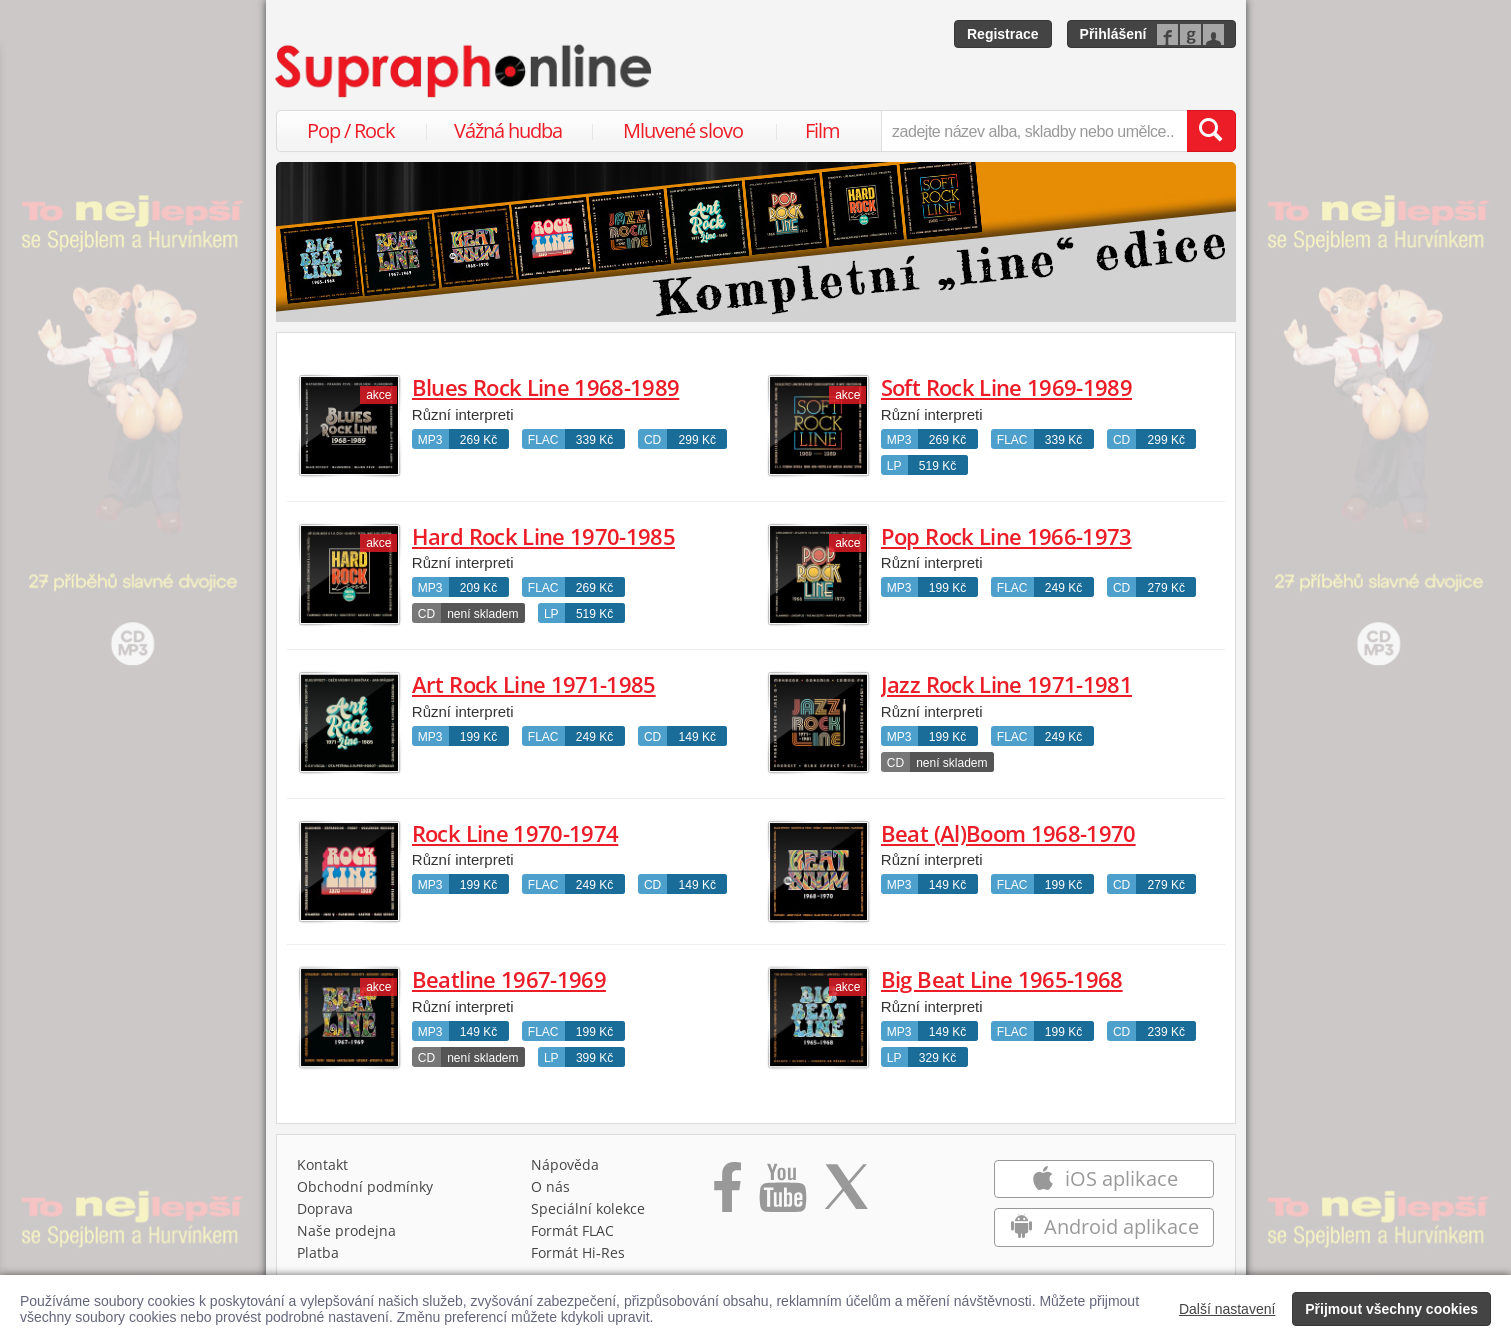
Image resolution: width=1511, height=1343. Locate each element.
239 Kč (1166, 1032)
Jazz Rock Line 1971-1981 (1006, 684)
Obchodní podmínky (365, 1186)
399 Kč (594, 1058)
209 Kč (478, 588)
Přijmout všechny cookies (1391, 1309)
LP (894, 466)
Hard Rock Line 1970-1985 (543, 536)
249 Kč (1063, 588)
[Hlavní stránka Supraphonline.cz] (465, 71)
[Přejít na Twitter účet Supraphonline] (846, 1194)
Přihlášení (1113, 34)
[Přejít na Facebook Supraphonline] (727, 1194)
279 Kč (1166, 588)
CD (652, 440)
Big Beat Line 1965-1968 (1002, 979)
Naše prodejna (346, 1230)
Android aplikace (1104, 1226)
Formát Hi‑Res (578, 1252)
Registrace (1003, 34)
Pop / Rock (351, 130)
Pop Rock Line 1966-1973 (1006, 536)
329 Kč (937, 1058)
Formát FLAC (572, 1230)
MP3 (430, 440)
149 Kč (697, 737)
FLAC (543, 440)
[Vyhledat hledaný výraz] (1211, 131)
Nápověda (565, 1164)
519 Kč (937, 466)
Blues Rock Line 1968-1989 (546, 387)
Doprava (325, 1208)
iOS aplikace (1104, 1178)
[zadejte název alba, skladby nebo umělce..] (1033, 131)
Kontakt (322, 1164)
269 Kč (478, 440)
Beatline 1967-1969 (509, 979)
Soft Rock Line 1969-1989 (1006, 387)
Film (822, 130)
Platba (318, 1252)
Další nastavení (1227, 1309)
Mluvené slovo (683, 130)
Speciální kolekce (588, 1208)
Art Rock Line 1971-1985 (534, 684)
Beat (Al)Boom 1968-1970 (1008, 833)
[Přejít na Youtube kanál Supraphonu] (782, 1194)
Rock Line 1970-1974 (515, 833)
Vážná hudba (508, 130)
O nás (550, 1186)
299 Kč (697, 440)
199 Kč (947, 588)
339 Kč (594, 440)
